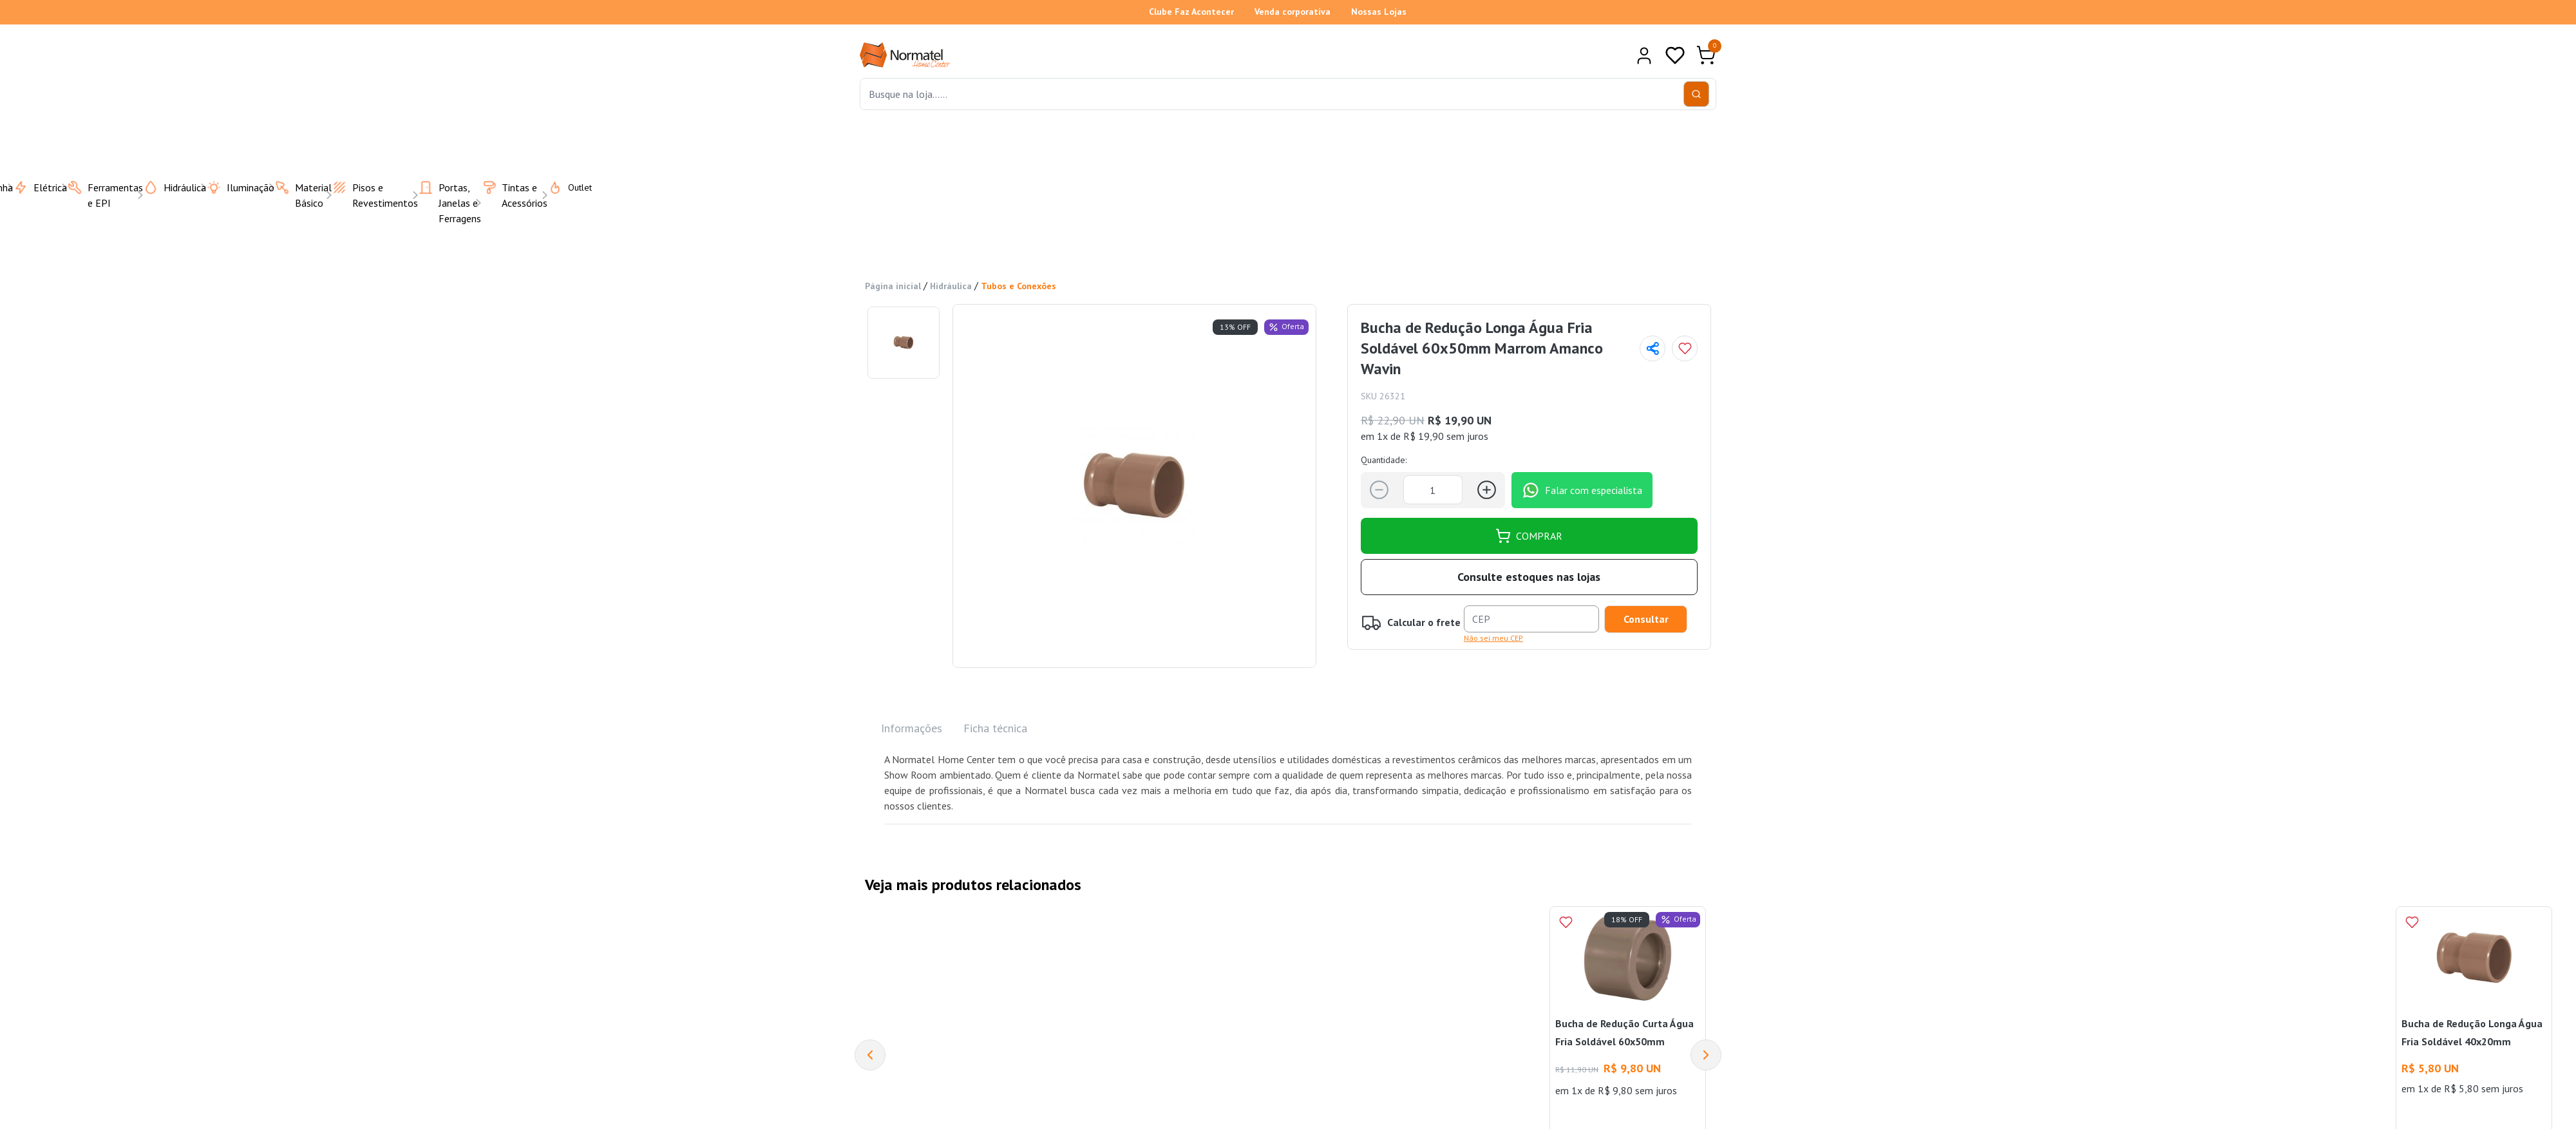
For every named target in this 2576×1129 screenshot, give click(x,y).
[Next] (1705, 1054)
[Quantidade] (1433, 489)
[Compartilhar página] (1652, 348)
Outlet (561, 187)
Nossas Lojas (1378, 11)
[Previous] (870, 1054)
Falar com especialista (1582, 490)
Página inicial (893, 286)
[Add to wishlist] (1685, 348)
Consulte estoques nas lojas (1528, 576)
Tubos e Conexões (1018, 286)
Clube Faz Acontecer (1191, 11)
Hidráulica (951, 286)
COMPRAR (1528, 536)
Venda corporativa (1293, 11)
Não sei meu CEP (1493, 638)
